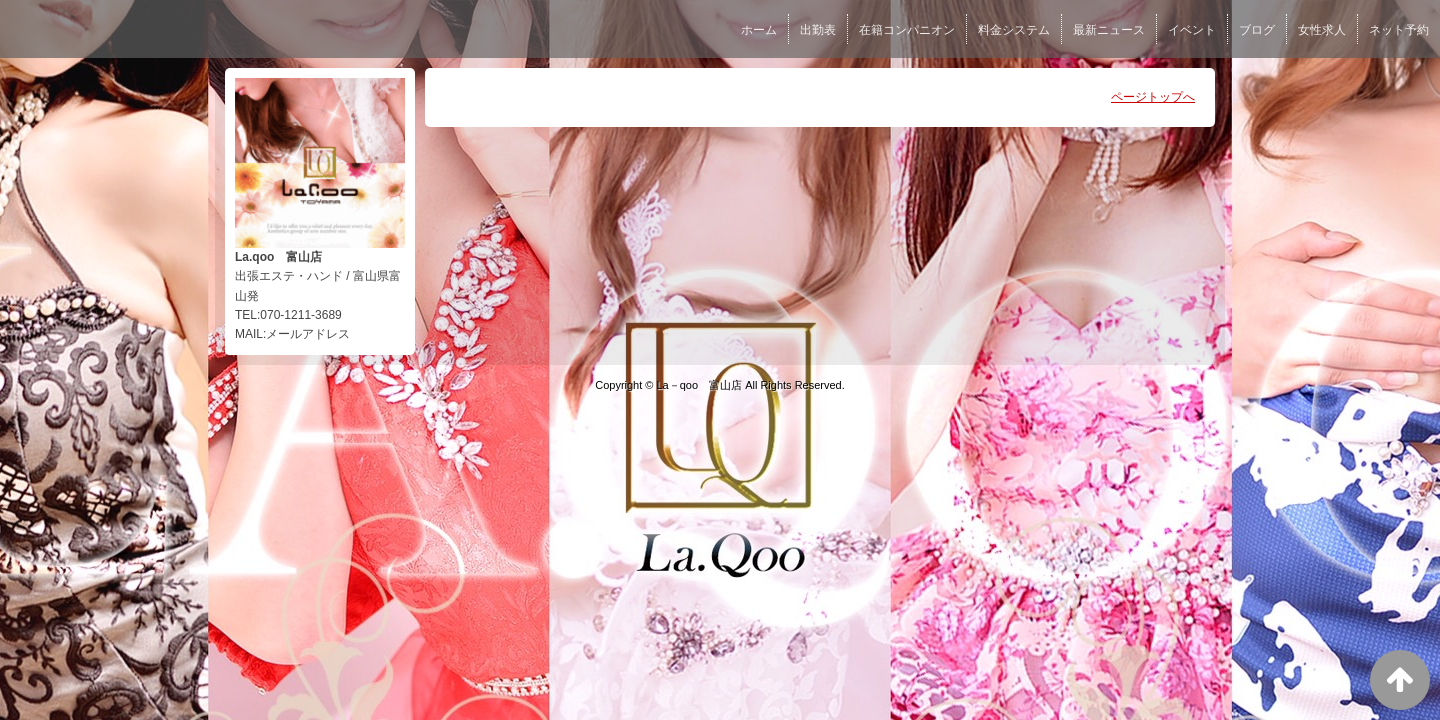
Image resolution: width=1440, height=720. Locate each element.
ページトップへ (1153, 97)
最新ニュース (1109, 30)
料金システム (1014, 30)
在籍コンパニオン (907, 30)
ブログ (1257, 30)
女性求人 (1322, 30)
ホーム (759, 30)
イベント (1192, 30)
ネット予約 (1399, 30)
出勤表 (818, 30)
